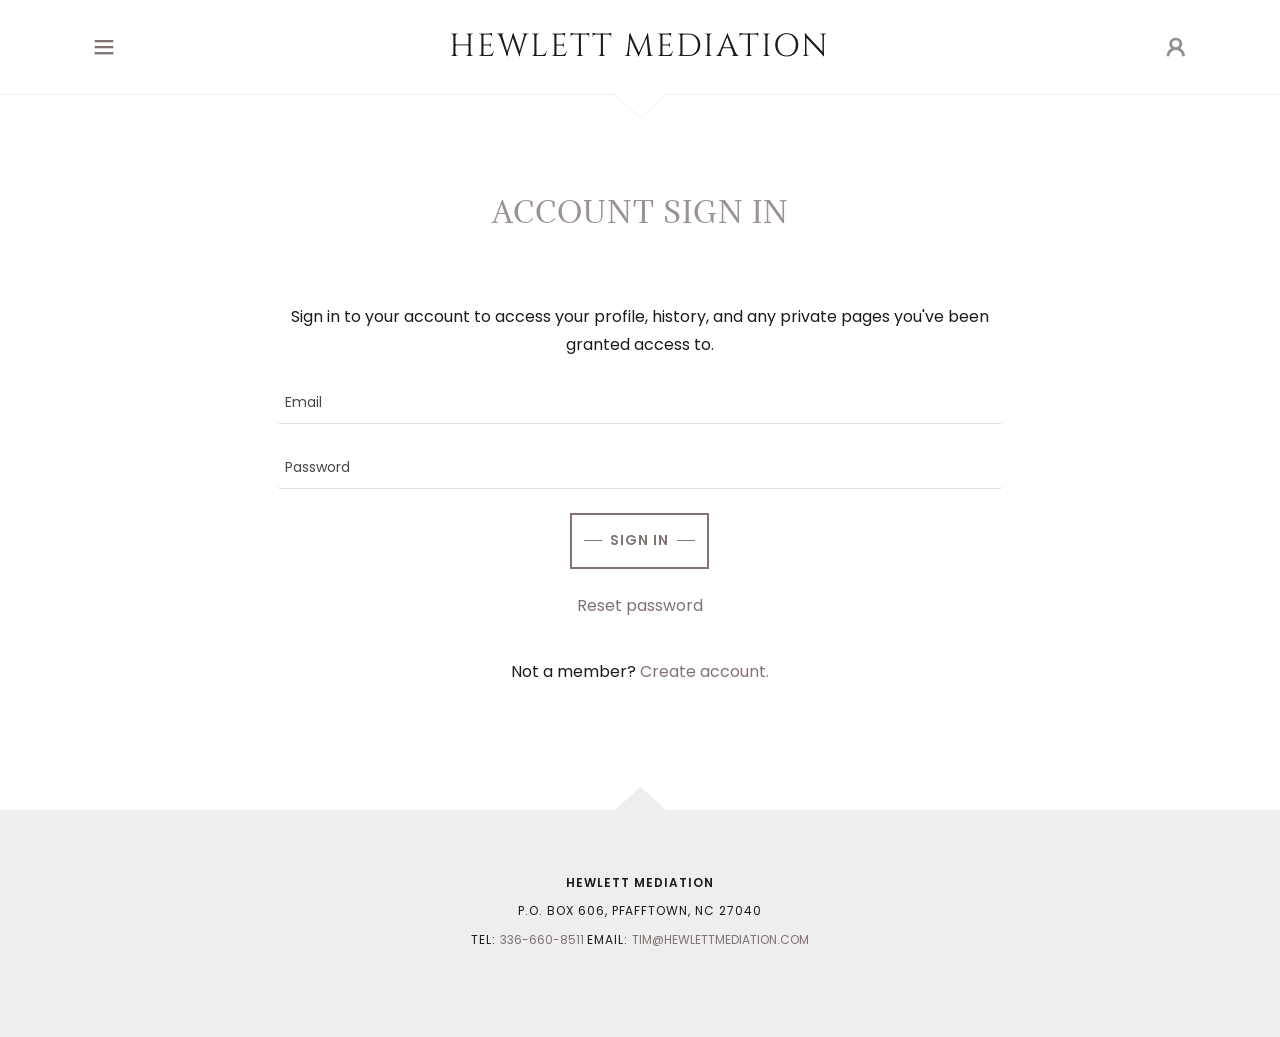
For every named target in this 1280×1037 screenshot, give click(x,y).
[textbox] (639, 403)
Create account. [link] (704, 671)
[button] (104, 47)
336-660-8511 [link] (542, 939)
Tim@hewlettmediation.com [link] (720, 939)
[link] (640, 50)
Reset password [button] (640, 605)
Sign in (639, 540)
